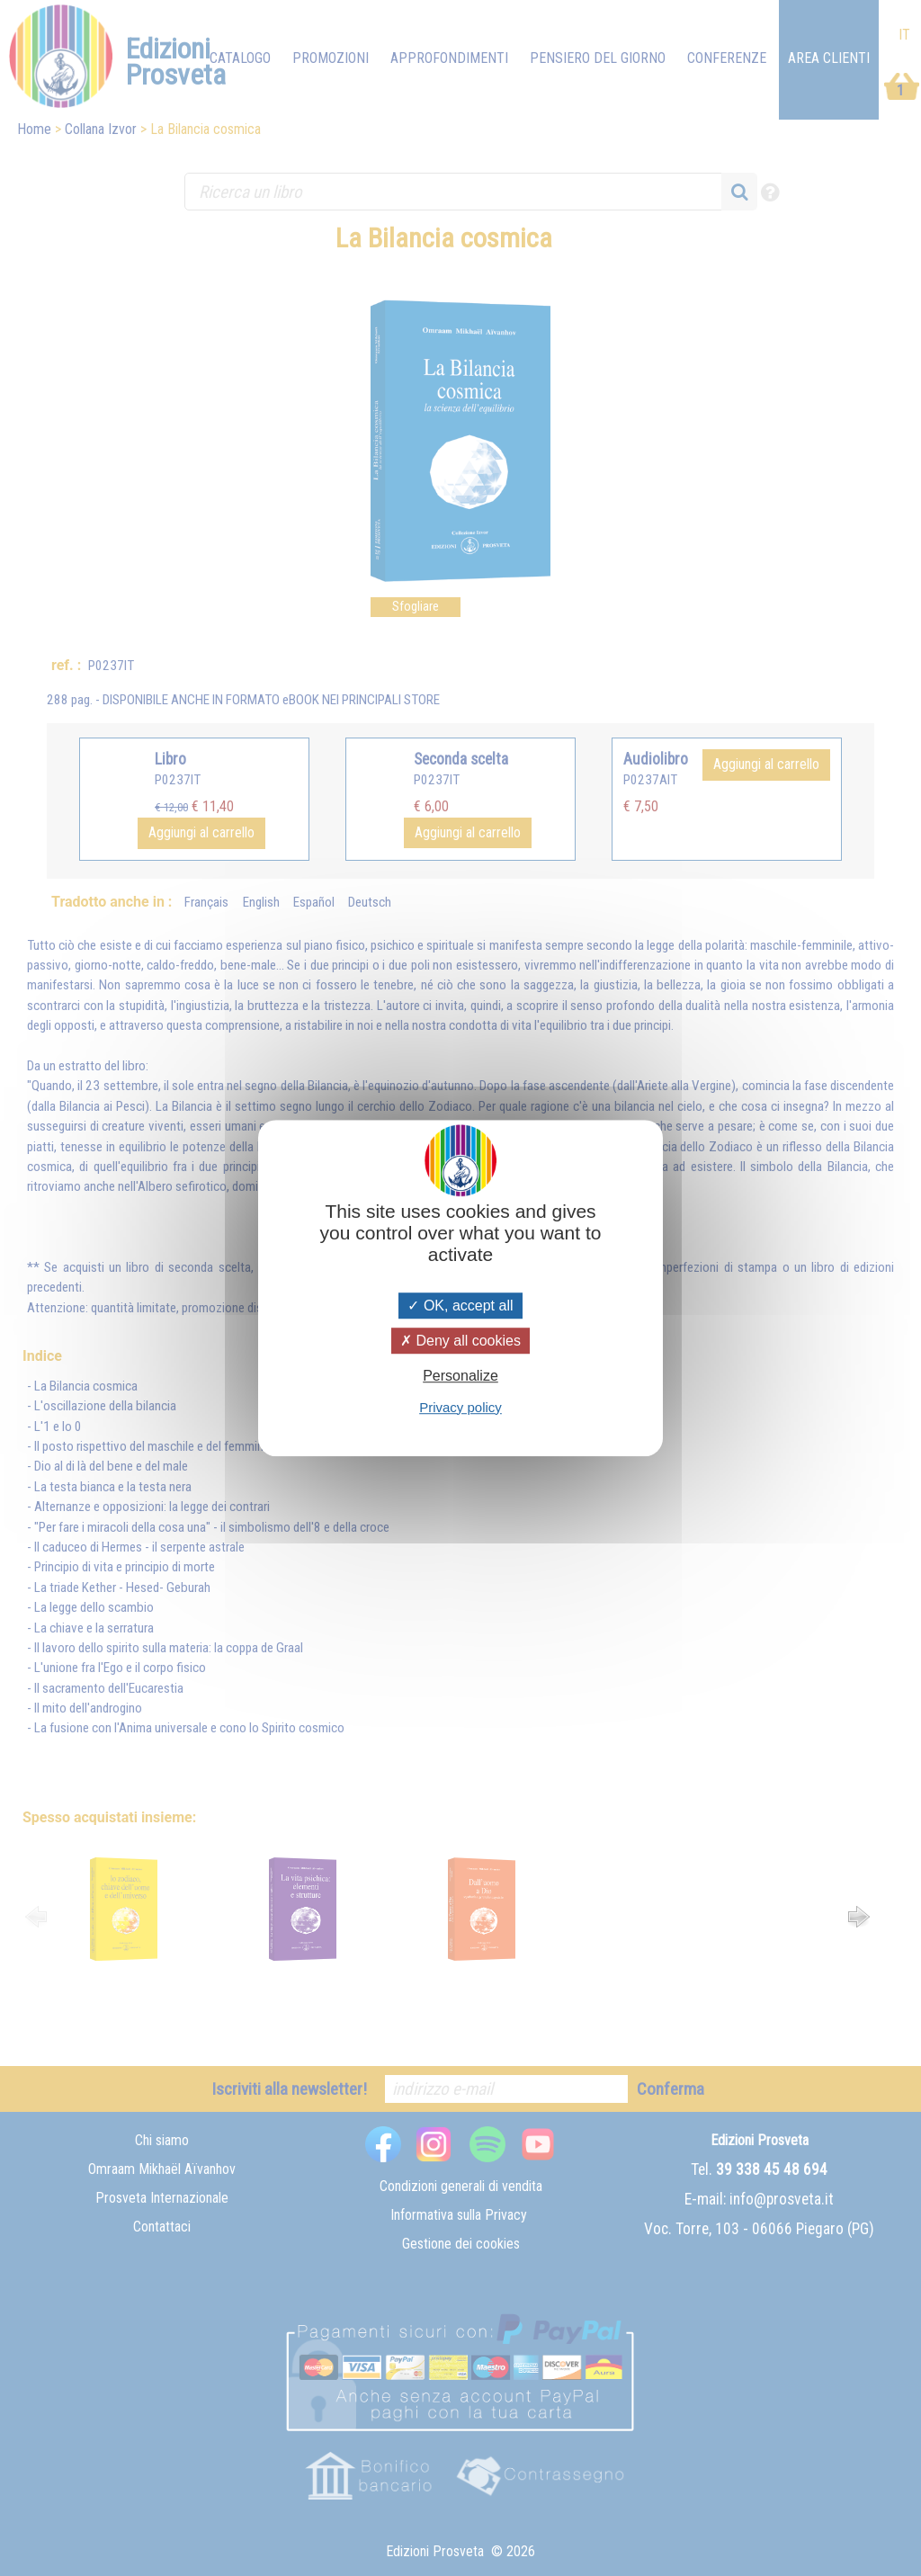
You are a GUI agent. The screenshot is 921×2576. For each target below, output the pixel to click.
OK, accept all (460, 1305)
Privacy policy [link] (460, 1407)
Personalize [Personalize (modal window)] (460, 1376)
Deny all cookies (460, 1340)
